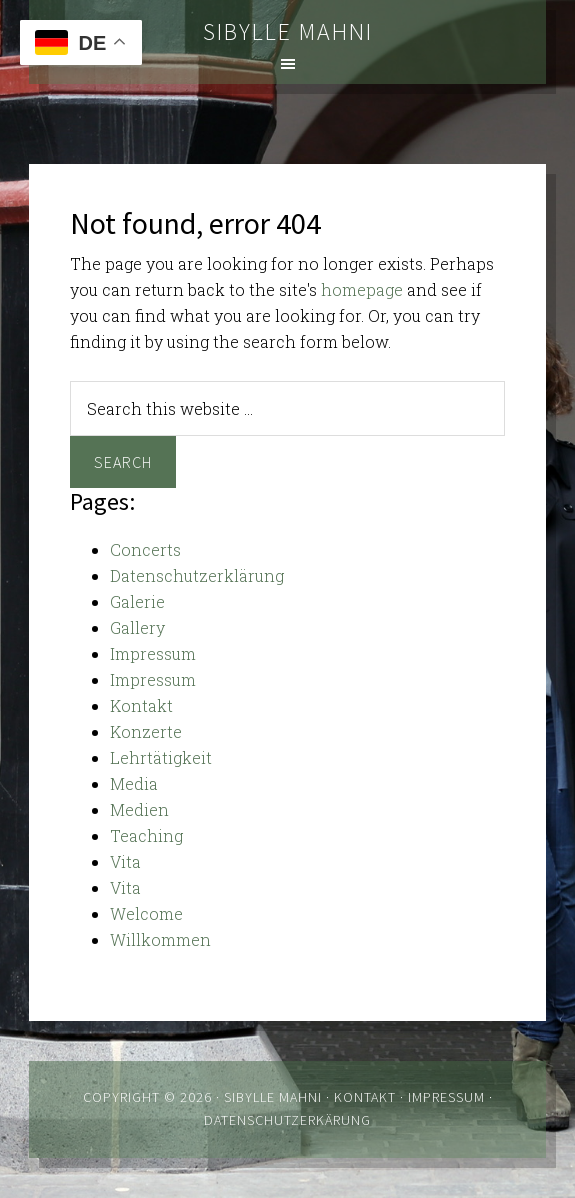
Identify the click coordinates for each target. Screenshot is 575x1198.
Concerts (145, 549)
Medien (139, 809)
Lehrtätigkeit (161, 757)
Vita (125, 861)
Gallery (137, 627)
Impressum (153, 653)
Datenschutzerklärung (197, 575)
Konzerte (146, 731)
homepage (362, 289)
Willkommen (160, 939)
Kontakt (141, 705)
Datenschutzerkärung (287, 1120)
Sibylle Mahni (288, 31)
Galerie (137, 601)
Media (134, 783)
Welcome (146, 913)
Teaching (146, 835)
